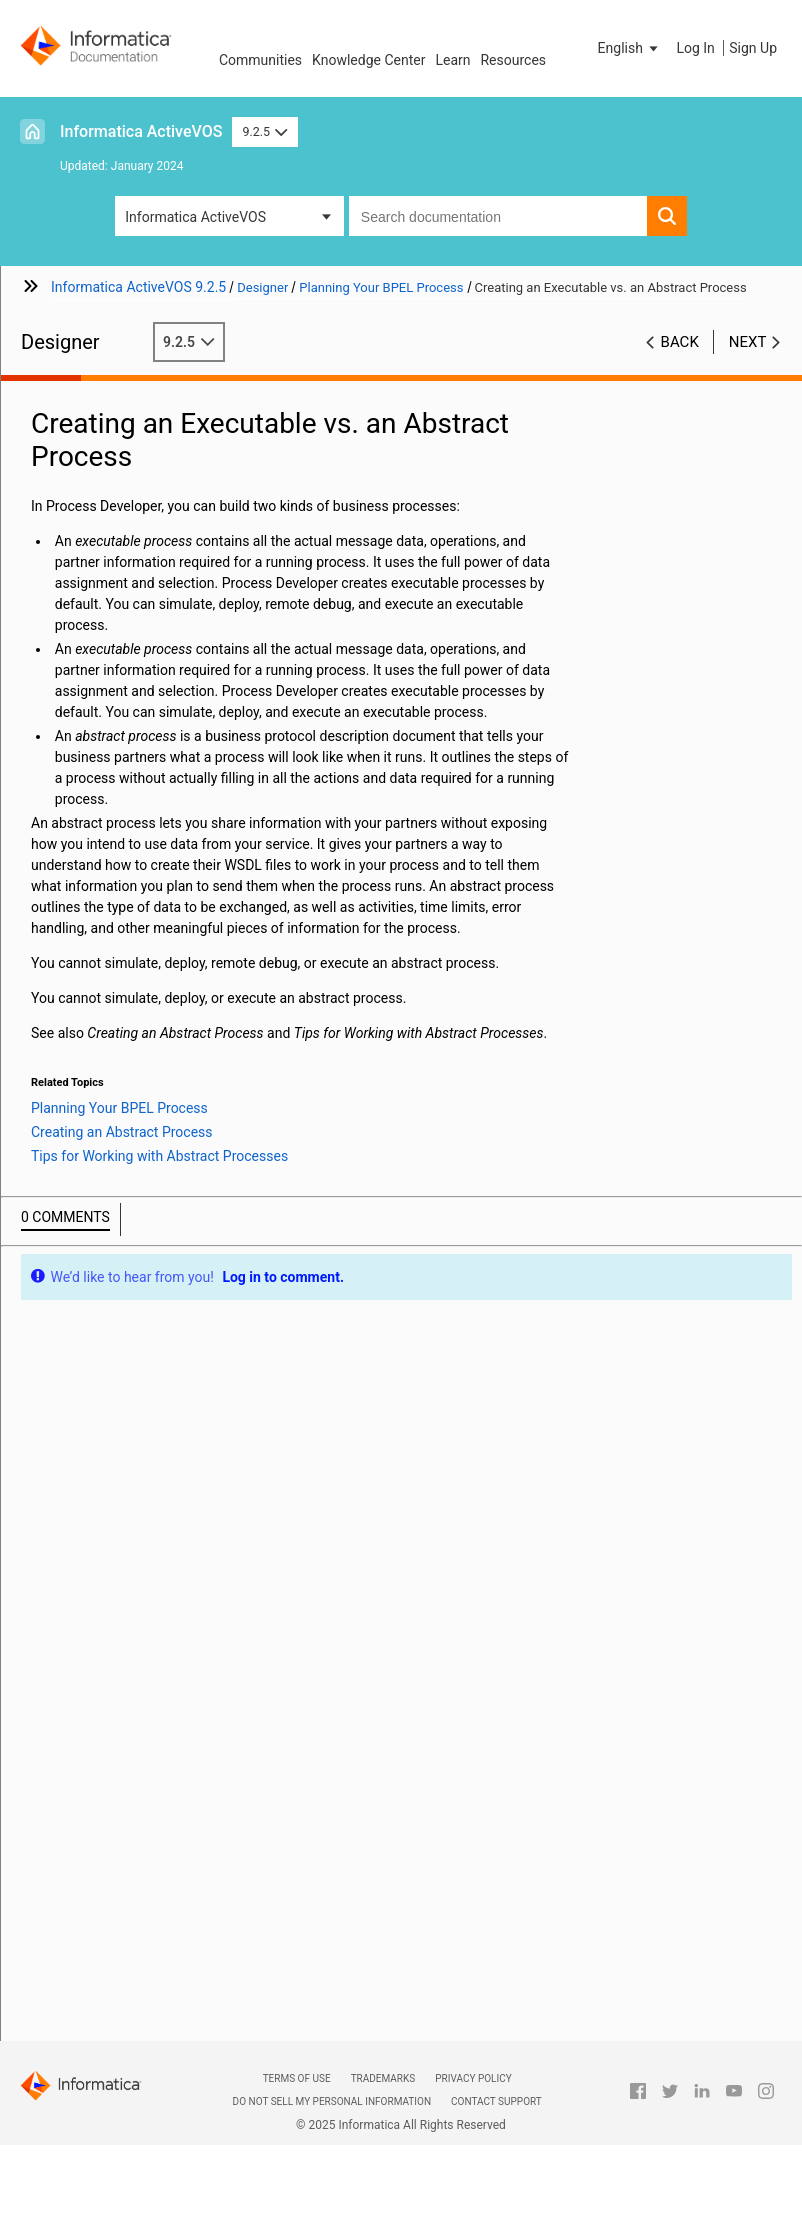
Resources (513, 60)
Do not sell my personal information (332, 2101)
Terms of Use (297, 2078)
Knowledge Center (368, 60)
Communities (260, 60)
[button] (630, 48)
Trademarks (383, 2078)
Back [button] (680, 342)
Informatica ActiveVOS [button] (195, 217)
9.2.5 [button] (264, 131)
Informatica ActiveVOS (141, 131)
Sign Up (753, 48)
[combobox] (498, 216)
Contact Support (496, 2101)
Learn (452, 60)
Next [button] (748, 342)
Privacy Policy (473, 2078)
